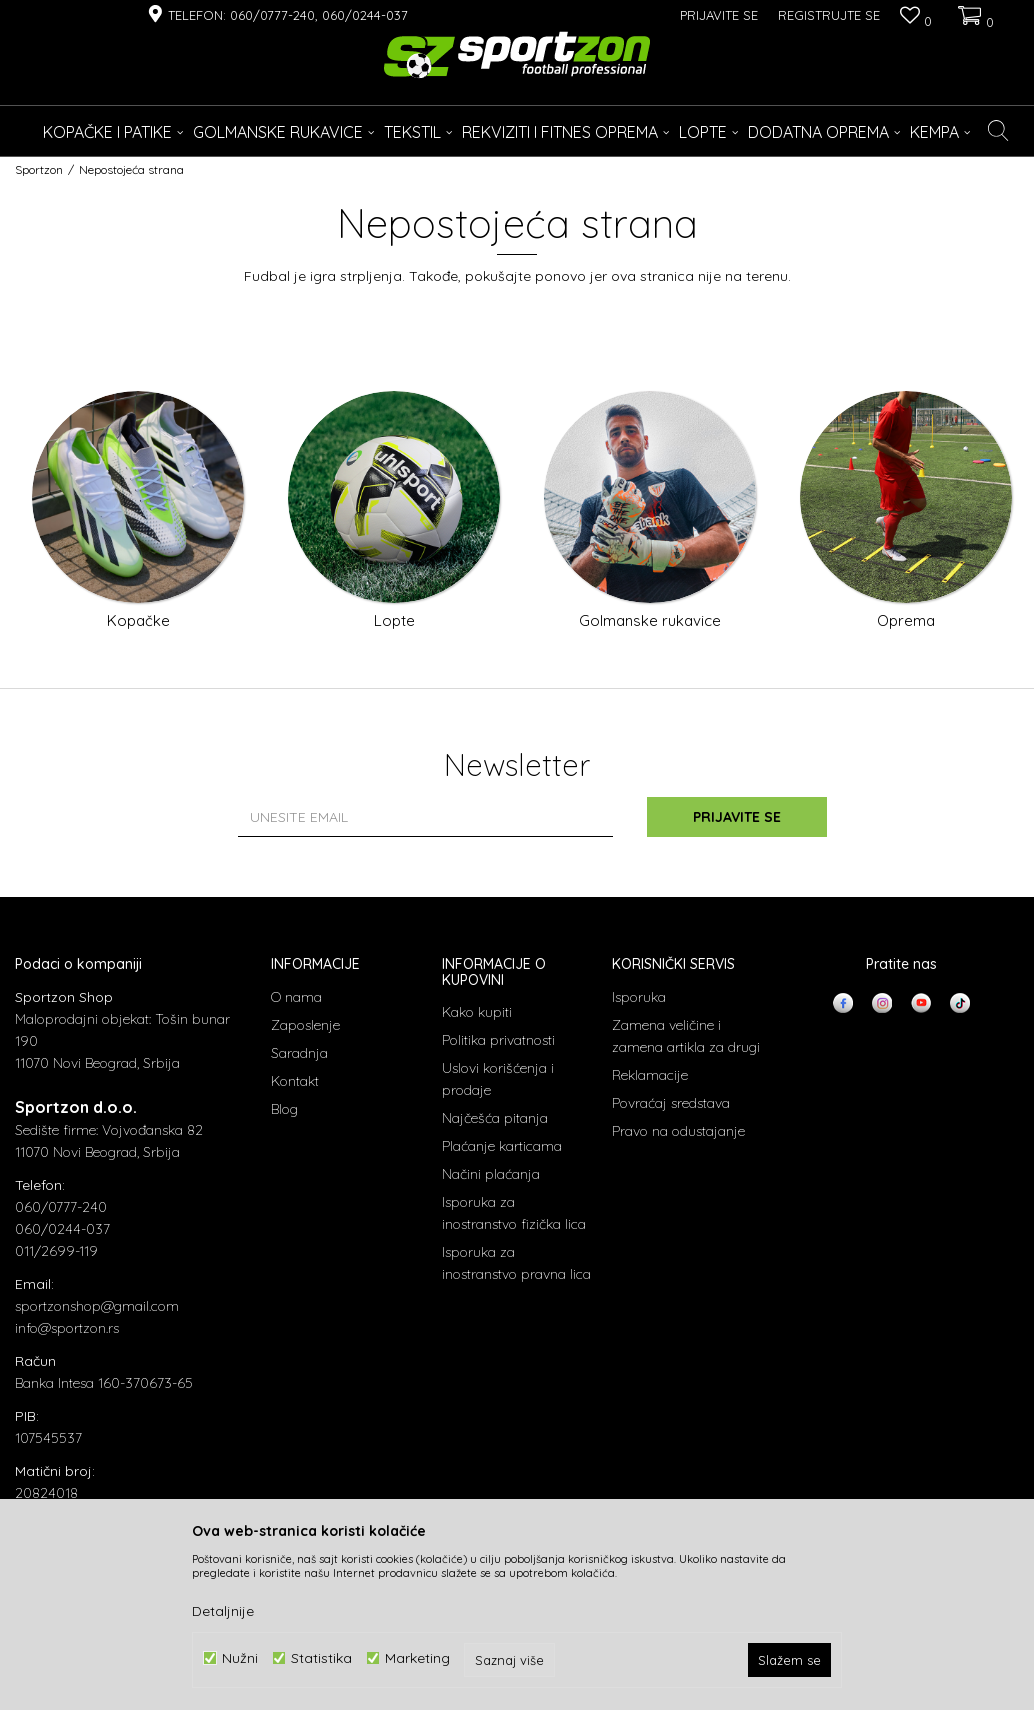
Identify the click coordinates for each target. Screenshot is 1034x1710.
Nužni (240, 1658)
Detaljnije (223, 1611)
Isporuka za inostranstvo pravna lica (516, 1263)
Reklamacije (650, 1075)
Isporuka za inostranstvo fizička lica (514, 1213)
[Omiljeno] (916, 17)
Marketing (417, 1658)
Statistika (321, 1658)
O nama (296, 997)
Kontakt (295, 1081)
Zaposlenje (305, 1025)
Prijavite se (737, 817)
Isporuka (639, 997)
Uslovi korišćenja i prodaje (498, 1079)
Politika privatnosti (498, 1040)
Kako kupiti (477, 1012)
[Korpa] (973, 15)
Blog (284, 1109)
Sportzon (39, 169)
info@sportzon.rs (67, 1328)
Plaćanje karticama (502, 1146)
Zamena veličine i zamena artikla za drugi (686, 1036)
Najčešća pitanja (495, 1118)
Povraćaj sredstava (671, 1103)
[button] (998, 131)
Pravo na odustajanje (678, 1131)
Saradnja (299, 1053)
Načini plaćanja (491, 1174)
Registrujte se (829, 15)
